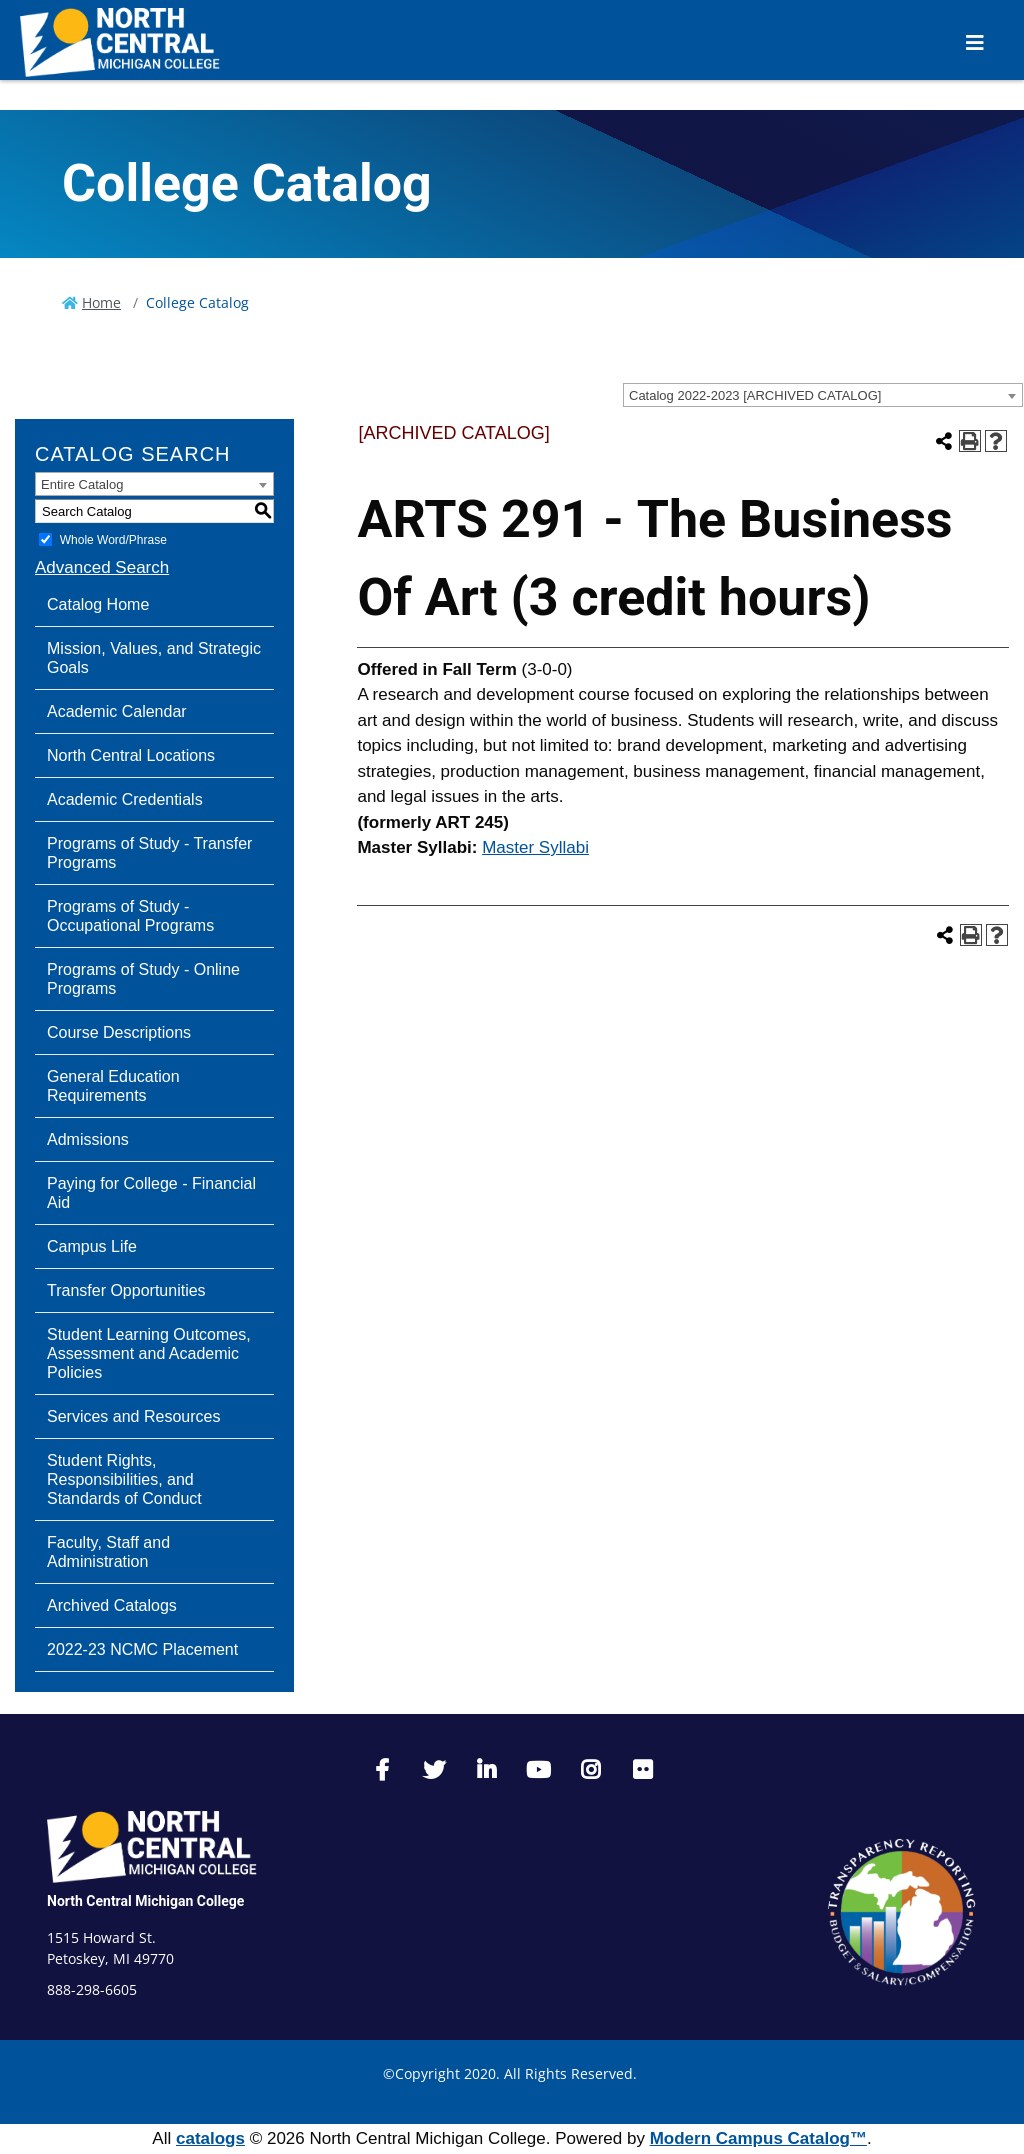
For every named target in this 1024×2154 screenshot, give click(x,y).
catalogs (210, 2138)
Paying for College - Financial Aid (151, 1193)
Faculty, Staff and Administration (108, 1552)
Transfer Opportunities (126, 1290)
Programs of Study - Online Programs (143, 979)
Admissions (88, 1139)
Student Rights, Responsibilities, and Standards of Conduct (124, 1479)
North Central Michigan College (145, 1901)
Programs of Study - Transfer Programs (149, 853)
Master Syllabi (535, 847)
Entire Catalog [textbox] (82, 484)
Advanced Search (102, 567)
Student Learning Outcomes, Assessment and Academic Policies (149, 1353)
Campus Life (92, 1246)
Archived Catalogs (112, 1605)
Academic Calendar (117, 711)
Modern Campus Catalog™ (758, 2138)
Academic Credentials (125, 799)
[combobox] (823, 395)
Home (101, 302)
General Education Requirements (113, 1086)
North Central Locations (131, 755)
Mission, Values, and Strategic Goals (154, 658)
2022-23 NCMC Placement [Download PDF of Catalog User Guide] (142, 1649)
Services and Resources (133, 1416)
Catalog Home (98, 604)
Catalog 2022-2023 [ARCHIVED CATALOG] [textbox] (755, 395)
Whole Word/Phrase (113, 540)
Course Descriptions (119, 1032)
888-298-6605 (92, 1989)
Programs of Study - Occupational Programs (130, 916)
